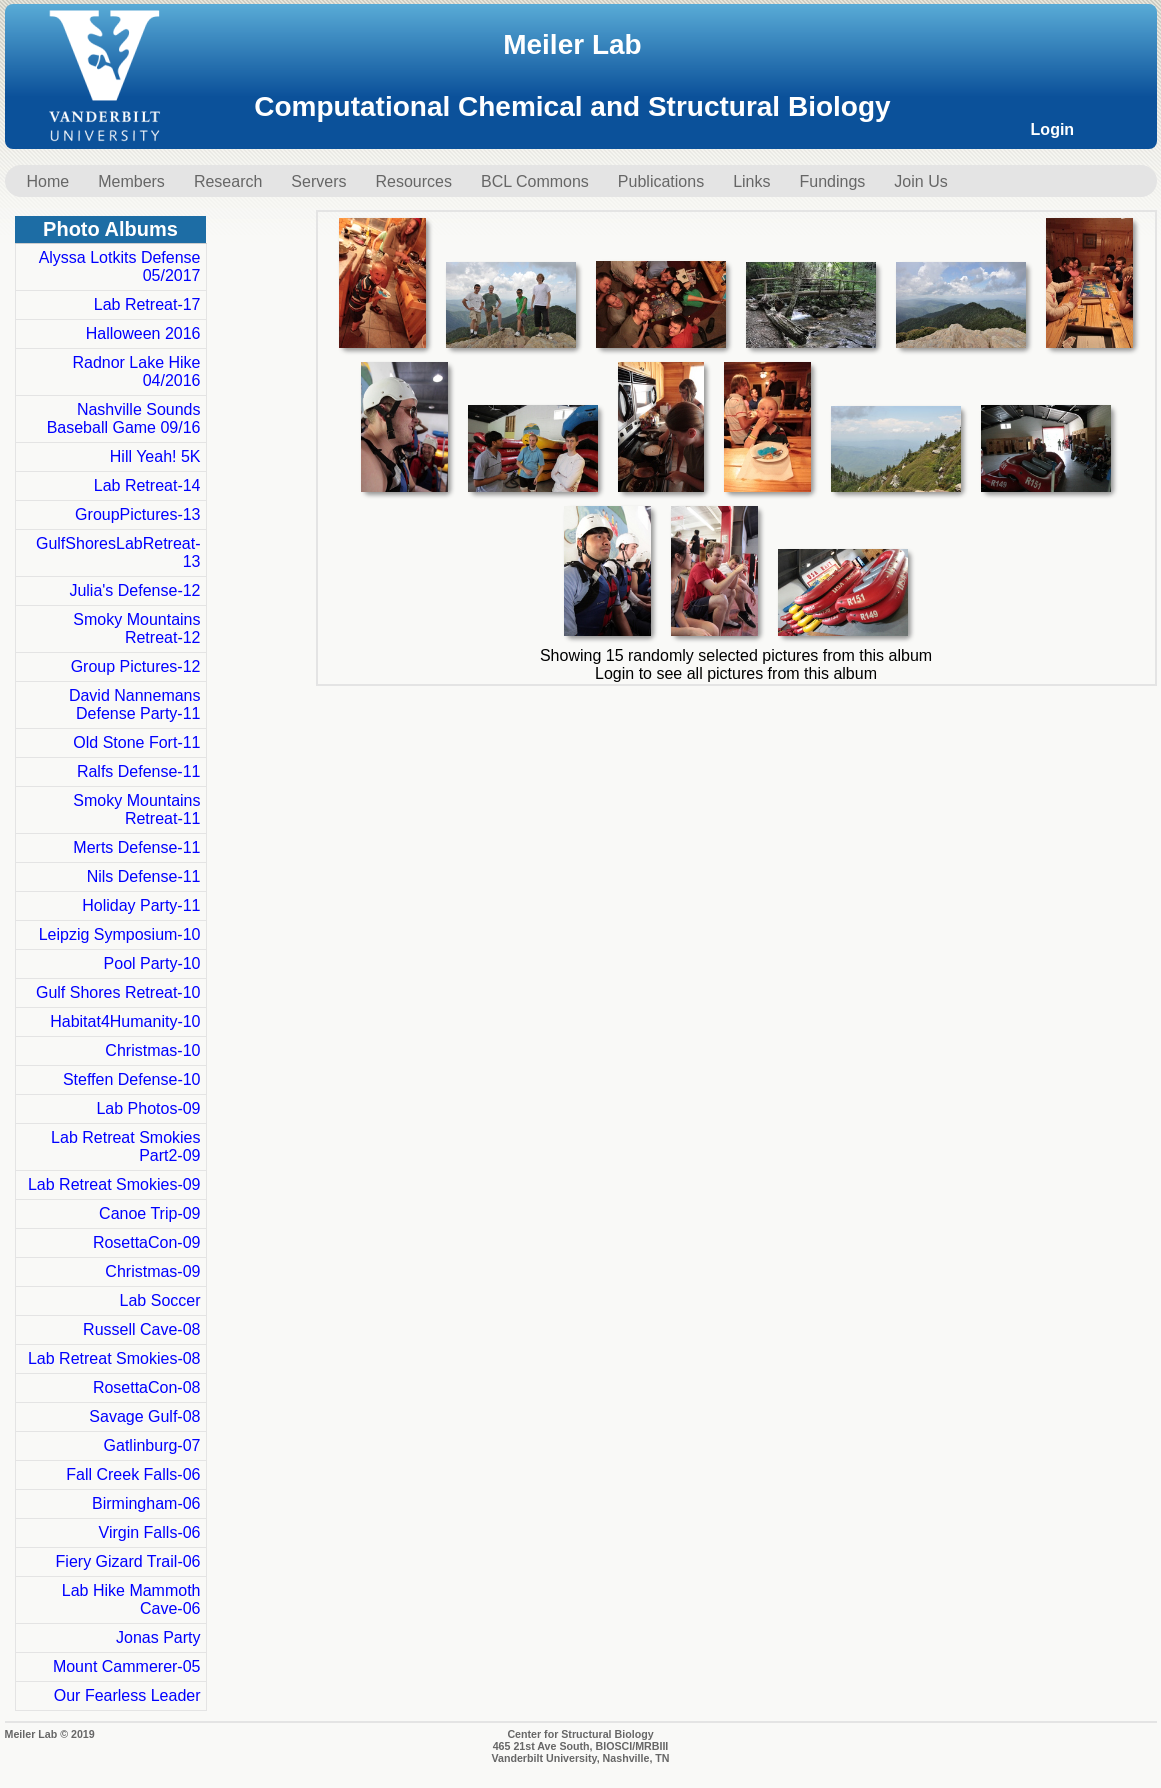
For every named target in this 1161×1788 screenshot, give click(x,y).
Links (751, 181)
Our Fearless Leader (127, 1695)
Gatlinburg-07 (152, 1445)
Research (228, 181)
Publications (661, 181)
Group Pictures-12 (136, 666)
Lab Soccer (160, 1300)
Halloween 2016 (143, 333)
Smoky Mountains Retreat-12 (136, 628)
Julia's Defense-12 (134, 590)
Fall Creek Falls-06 (133, 1474)
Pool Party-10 (152, 963)
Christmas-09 (152, 1271)
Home (48, 181)
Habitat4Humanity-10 (125, 1021)
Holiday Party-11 (141, 905)
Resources (413, 181)
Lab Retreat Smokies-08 (114, 1358)
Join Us (920, 181)
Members (131, 181)
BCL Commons (535, 181)
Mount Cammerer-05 (127, 1666)
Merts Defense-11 (136, 847)
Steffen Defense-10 (132, 1079)
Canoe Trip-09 (149, 1213)
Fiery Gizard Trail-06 (128, 1561)
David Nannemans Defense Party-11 (135, 704)
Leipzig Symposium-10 (120, 934)
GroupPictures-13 (137, 514)
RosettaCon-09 (147, 1242)
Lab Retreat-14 (147, 485)
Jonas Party (158, 1637)
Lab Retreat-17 (147, 304)
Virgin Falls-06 (150, 1532)
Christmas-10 (152, 1050)
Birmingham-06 (146, 1503)
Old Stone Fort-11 (136, 742)
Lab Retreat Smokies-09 (114, 1184)
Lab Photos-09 (148, 1108)
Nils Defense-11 (144, 876)
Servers (318, 181)
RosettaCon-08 (147, 1387)
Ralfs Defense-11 (139, 771)
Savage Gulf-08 (144, 1416)
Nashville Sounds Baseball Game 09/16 (124, 418)
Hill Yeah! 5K (155, 456)
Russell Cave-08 (141, 1329)
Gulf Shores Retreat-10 (118, 992)
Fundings (833, 181)
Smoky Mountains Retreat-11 (136, 809)
